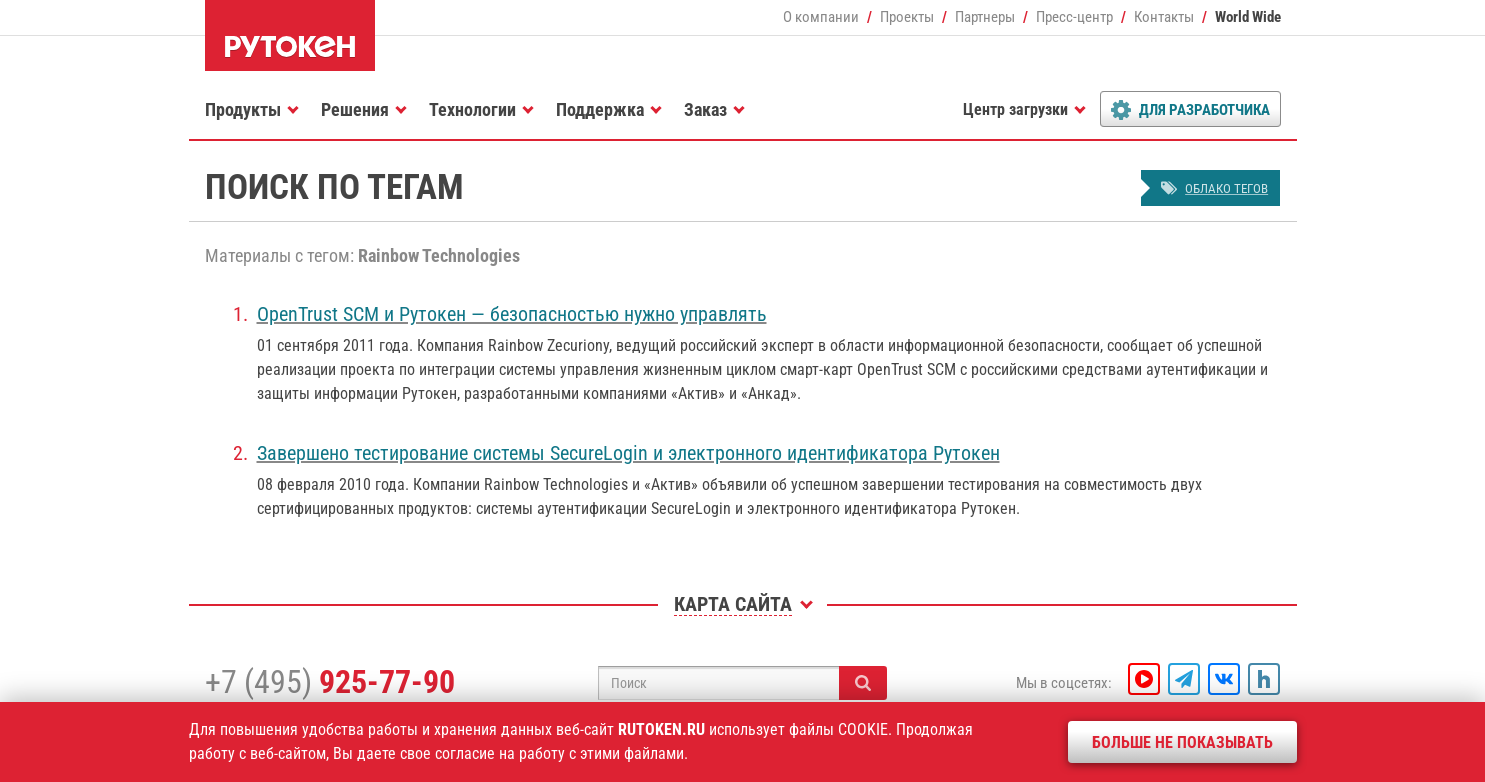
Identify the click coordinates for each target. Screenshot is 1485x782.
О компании (821, 17)
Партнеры (985, 17)
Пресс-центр (1074, 17)
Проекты (907, 17)
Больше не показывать (1182, 742)
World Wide (1248, 17)
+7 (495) (330, 682)
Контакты (1164, 17)
